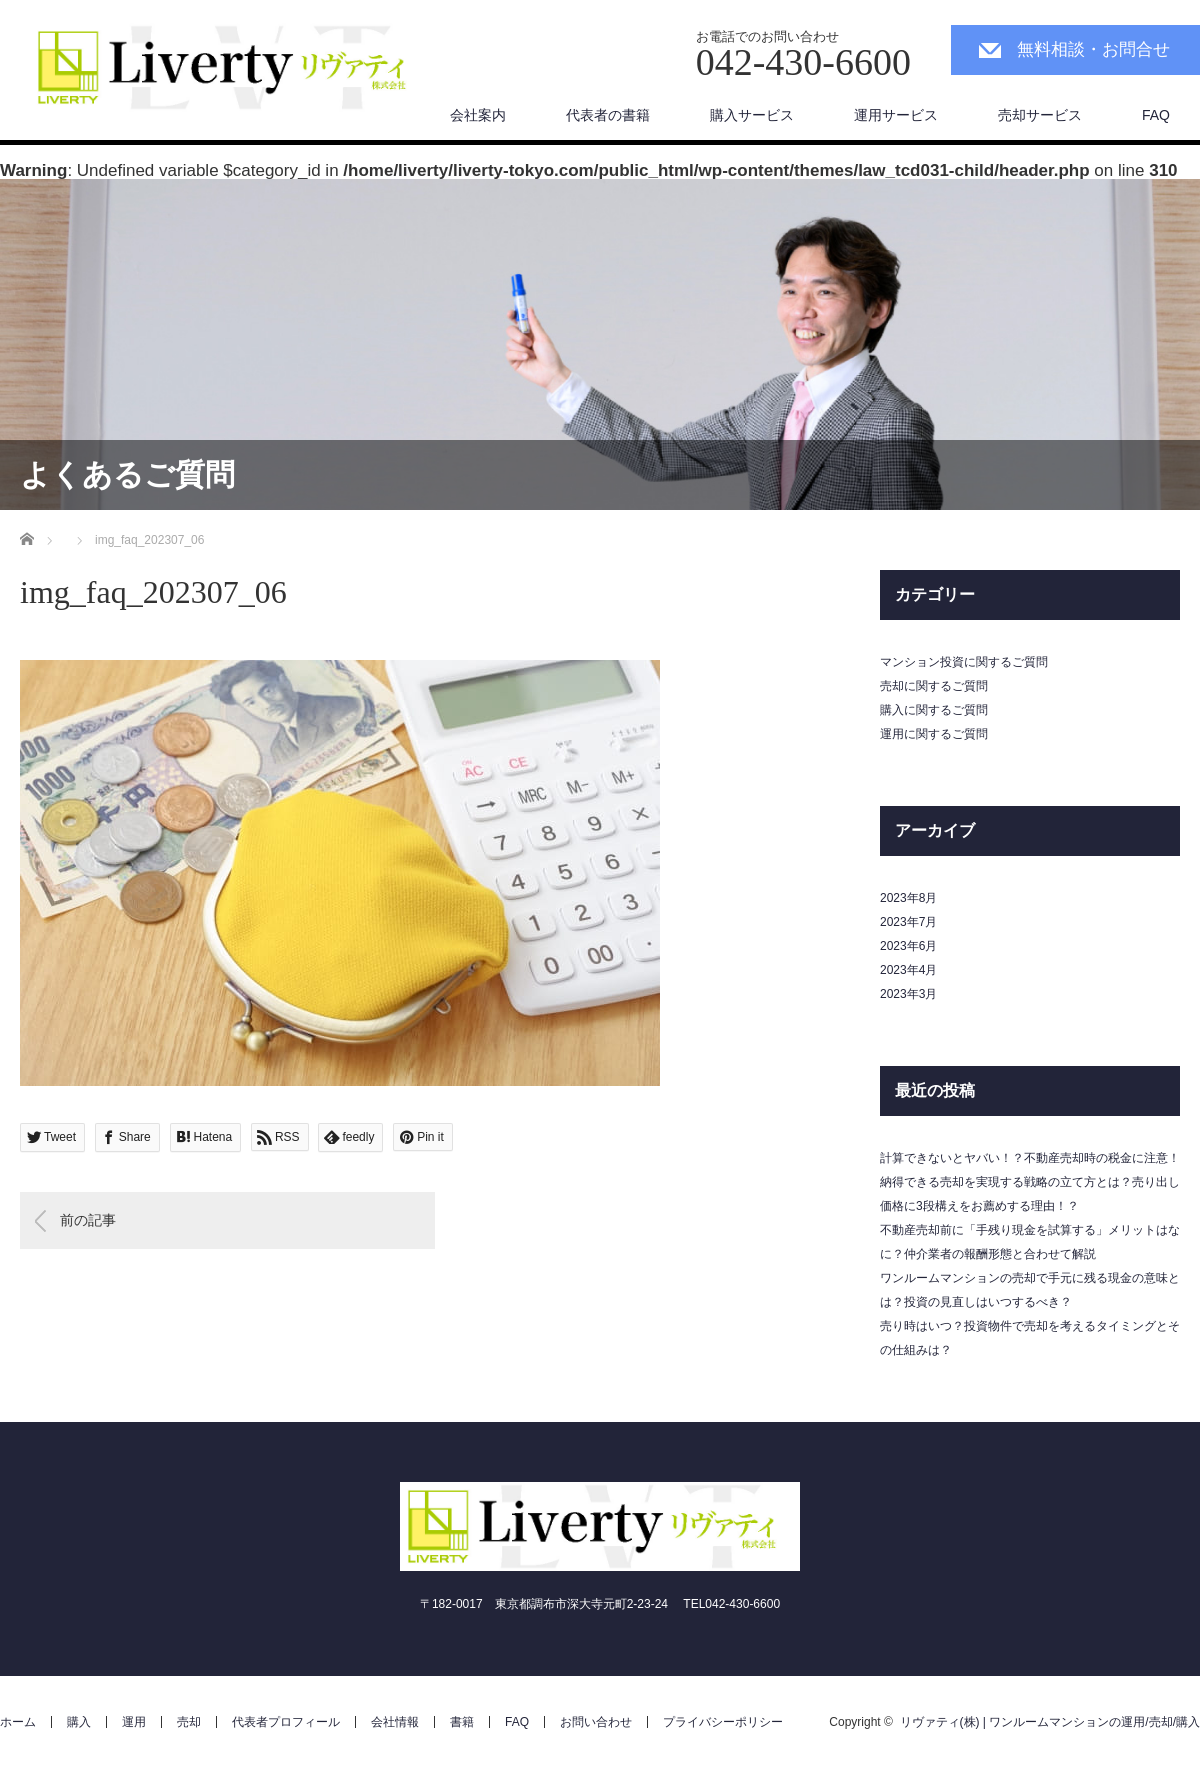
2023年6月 (908, 946)
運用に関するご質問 (934, 734)
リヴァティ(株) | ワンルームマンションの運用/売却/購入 (1050, 1722)
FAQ (1156, 115)
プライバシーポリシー (723, 1722)
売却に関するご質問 (934, 686)
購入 (79, 1722)
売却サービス (1040, 115)
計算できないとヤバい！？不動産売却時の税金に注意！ (1030, 1158)
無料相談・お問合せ (1093, 49)
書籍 (462, 1722)
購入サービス (752, 115)
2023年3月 (908, 994)
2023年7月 (908, 922)
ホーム (18, 1722)
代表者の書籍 (608, 115)
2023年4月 (908, 970)
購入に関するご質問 (934, 710)
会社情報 (395, 1722)
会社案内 (478, 115)
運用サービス (896, 115)
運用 (134, 1722)
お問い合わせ (596, 1722)
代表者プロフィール (286, 1722)
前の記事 (88, 1220)
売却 (189, 1722)
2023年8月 (908, 898)
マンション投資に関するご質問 (964, 662)
